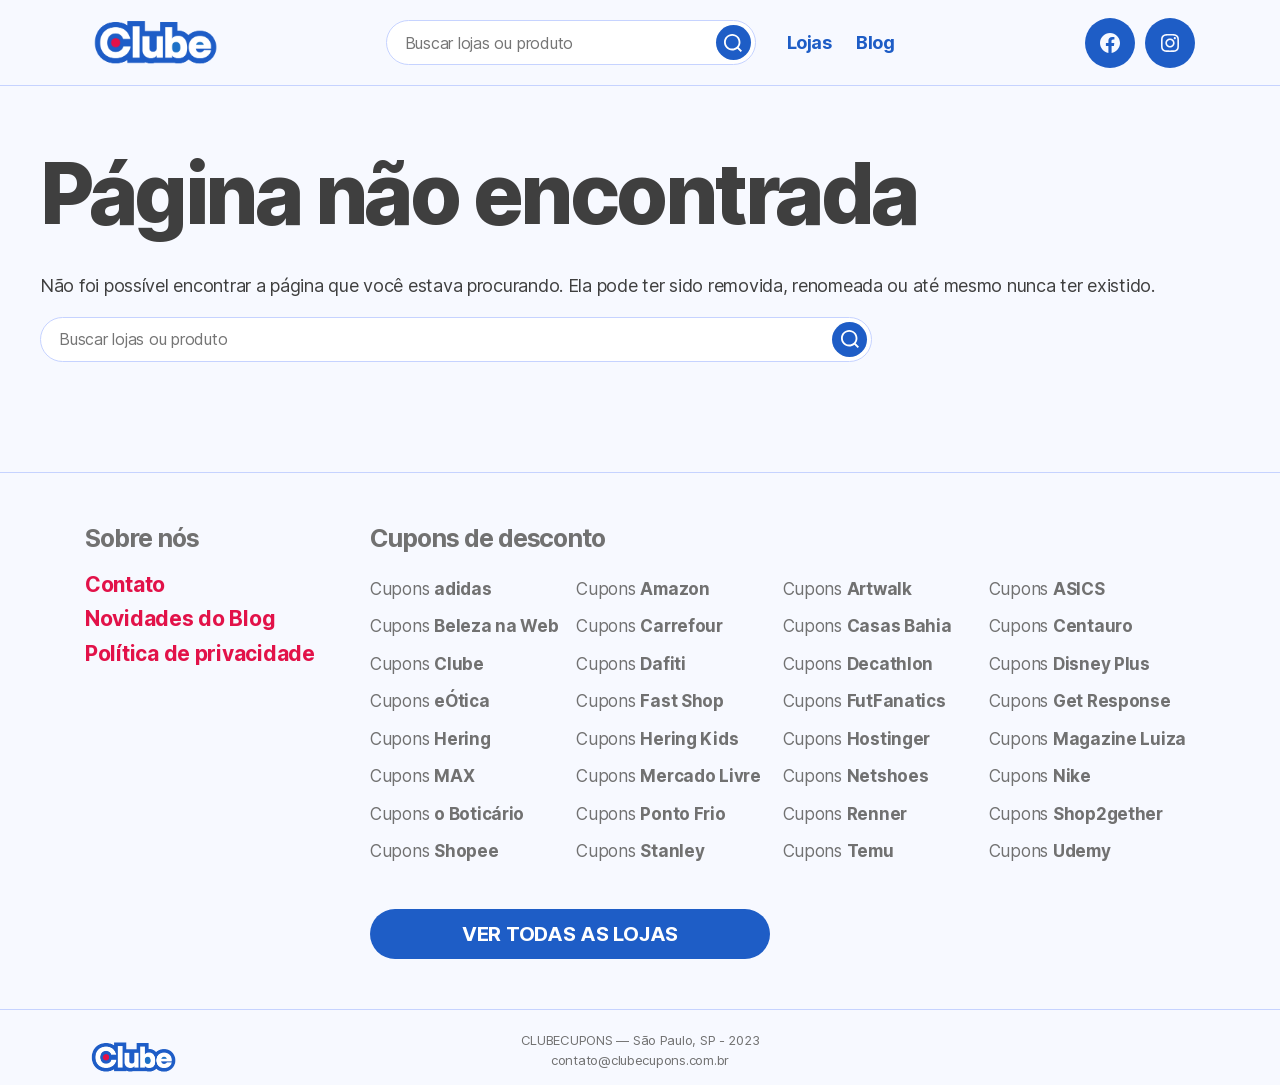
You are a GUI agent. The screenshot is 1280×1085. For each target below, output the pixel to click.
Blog (875, 42)
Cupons (431, 589)
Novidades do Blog (180, 618)
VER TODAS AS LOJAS (570, 934)
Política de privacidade (200, 653)
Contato (125, 584)
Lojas (809, 42)
